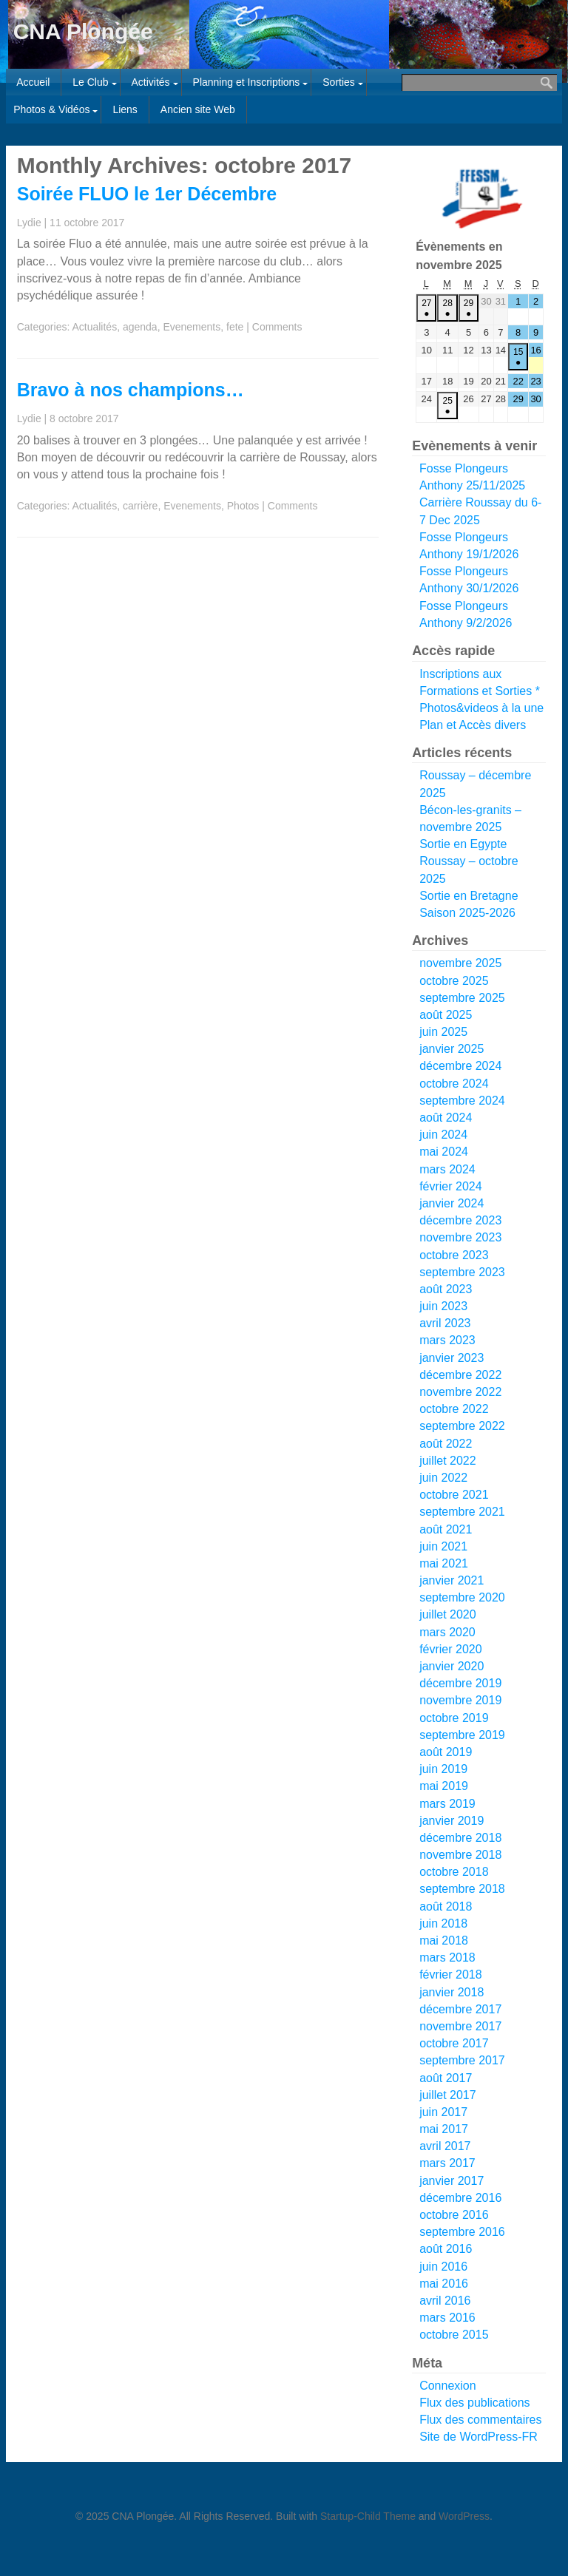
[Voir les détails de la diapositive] (482, 198)
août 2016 (445, 2249)
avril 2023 (444, 1323)
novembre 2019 (460, 1700)
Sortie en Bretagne (468, 895)
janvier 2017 (451, 2181)
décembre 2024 (460, 1066)
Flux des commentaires (480, 2419)
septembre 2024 (462, 1100)
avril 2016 (444, 2300)
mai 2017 (443, 2129)
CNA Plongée (83, 31)
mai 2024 (443, 1151)
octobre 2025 (453, 981)
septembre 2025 (462, 998)
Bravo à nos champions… (130, 389)
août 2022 (445, 1443)
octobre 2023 (453, 1255)
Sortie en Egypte (463, 844)
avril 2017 (444, 2146)
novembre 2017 (460, 2026)
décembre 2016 (460, 2198)
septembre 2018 (462, 1888)
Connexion (447, 2385)
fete (234, 327)
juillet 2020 (447, 1614)
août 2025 (445, 1015)
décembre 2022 (460, 1375)
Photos (243, 506)
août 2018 (445, 1906)
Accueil (33, 82)
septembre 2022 (462, 1426)
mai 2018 (443, 1940)
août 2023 (445, 1289)
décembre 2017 (460, 2009)
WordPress (464, 2516)
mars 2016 (447, 2317)
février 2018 (450, 1974)
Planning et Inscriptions (246, 82)
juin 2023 (443, 1306)
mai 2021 (443, 1563)
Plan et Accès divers (472, 725)
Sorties (338, 82)
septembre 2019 (462, 1735)
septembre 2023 (462, 1272)
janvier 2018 (451, 1992)
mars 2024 (447, 1169)
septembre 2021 (462, 1511)
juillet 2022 (447, 1460)
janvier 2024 (451, 1203)
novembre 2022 (460, 1392)
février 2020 (450, 1649)
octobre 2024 (453, 1083)
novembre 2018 (460, 1854)
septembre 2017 (462, 2060)
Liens (124, 109)
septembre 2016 (462, 2232)
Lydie (29, 222)
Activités (150, 82)
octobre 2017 (453, 2043)
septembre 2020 (462, 1597)
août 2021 (445, 1529)
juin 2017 (443, 2112)
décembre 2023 (460, 1220)
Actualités (94, 327)
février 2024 (450, 1186)
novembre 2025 (460, 963)
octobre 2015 (453, 2334)
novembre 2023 (460, 1237)
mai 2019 (443, 1786)
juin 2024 (443, 1134)
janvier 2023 (451, 1358)
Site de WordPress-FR (478, 2436)
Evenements (191, 327)
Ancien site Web (197, 109)
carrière (140, 506)
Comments (277, 327)
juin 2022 (443, 1477)
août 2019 (445, 1752)
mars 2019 (447, 1803)
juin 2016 (443, 2266)
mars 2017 (447, 2163)
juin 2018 (443, 1923)
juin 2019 (443, 1769)
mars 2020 (447, 1632)
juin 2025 (443, 1032)
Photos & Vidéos (51, 109)
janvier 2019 (451, 1820)
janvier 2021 (451, 1580)
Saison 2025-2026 (467, 912)
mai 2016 (443, 2283)
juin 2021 (443, 1546)
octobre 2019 (453, 1718)
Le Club (90, 82)
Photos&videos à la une (481, 708)
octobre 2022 (453, 1409)
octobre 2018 (453, 1871)
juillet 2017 (447, 2095)
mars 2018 (447, 1957)
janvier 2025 (451, 1049)
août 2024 (445, 1117)
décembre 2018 (460, 1837)
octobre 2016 (453, 2215)
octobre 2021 (453, 1494)
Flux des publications (474, 2402)
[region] (478, 198)
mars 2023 (447, 1340)
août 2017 (445, 2078)
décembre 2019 (460, 1683)
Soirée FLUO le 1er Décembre (147, 193)
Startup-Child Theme (368, 2516)
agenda (140, 327)
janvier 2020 (451, 1666)
